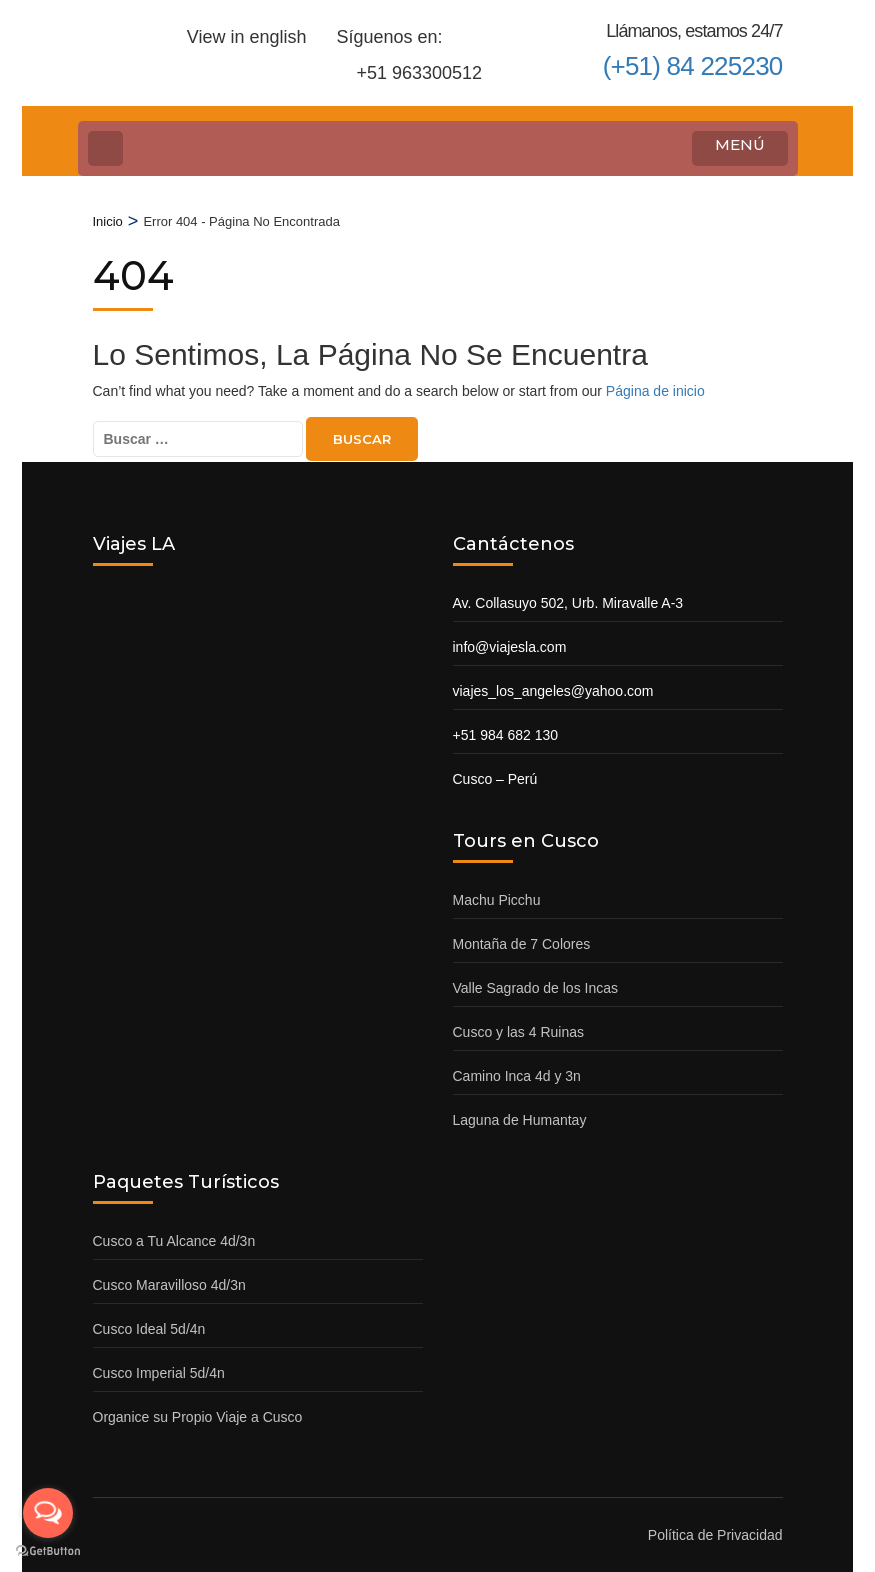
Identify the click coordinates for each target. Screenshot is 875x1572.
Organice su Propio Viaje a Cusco (198, 1417)
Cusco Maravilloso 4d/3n (169, 1285)
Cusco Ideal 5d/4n (149, 1329)
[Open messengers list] (48, 1513)
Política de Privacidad (715, 1535)
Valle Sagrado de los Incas (536, 988)
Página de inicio (655, 391)
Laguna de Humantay (520, 1120)
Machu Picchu (497, 900)
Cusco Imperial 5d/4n (159, 1373)
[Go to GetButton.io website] (48, 1551)
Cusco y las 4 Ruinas (519, 1032)
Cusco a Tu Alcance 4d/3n (174, 1241)
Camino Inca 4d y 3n (517, 1076)
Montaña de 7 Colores (522, 944)
